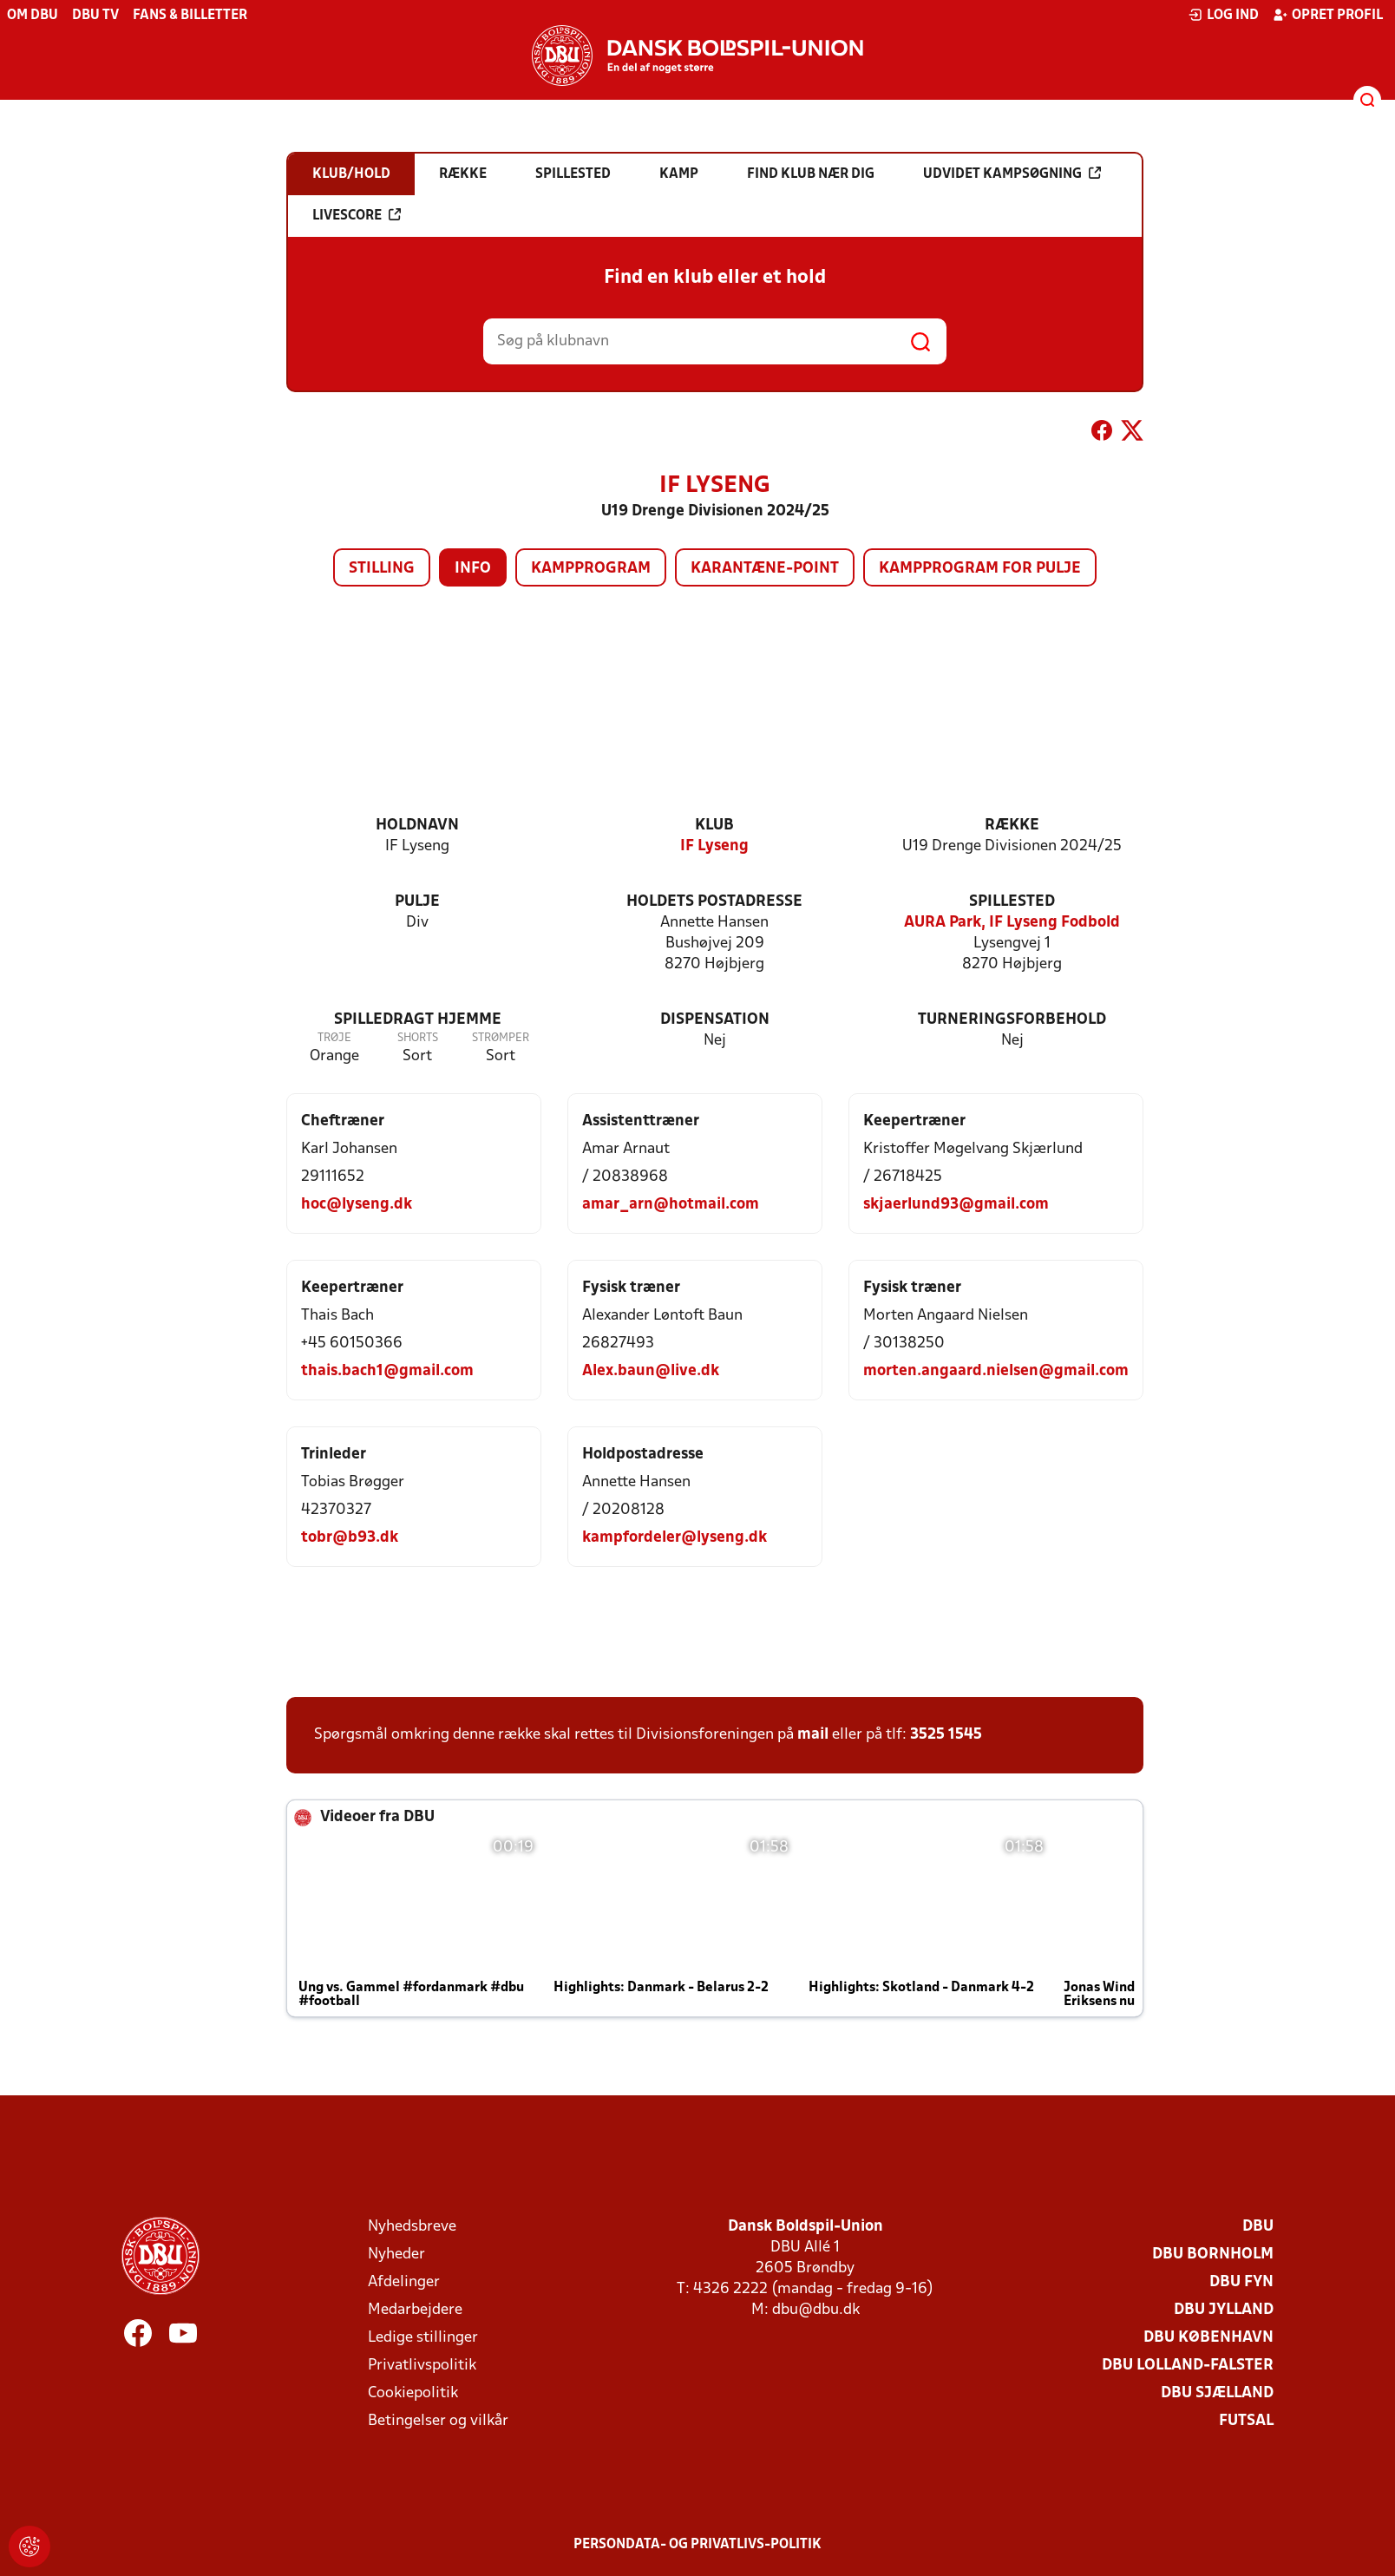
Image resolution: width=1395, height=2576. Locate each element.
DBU (1258, 2226)
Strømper (500, 1038)
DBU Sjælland (1217, 2393)
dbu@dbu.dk (816, 2310)
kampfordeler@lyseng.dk (674, 1538)
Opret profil (1328, 15)
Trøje (334, 1038)
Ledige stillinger (423, 2337)
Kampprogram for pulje (980, 568)
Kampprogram (591, 568)
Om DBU (32, 16)
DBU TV (95, 16)
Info (473, 568)
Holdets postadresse (714, 902)
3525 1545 (946, 1734)
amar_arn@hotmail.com (670, 1204)
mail (812, 1734)
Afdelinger (404, 2282)
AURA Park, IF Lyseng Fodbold (1012, 922)
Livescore (356, 215)
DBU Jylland (1224, 2310)
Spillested (1012, 902)
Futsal (1246, 2421)
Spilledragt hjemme (417, 1020)
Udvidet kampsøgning (1012, 173)
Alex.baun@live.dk (650, 1371)
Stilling (382, 568)
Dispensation (715, 1020)
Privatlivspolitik (422, 2365)
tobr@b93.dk (349, 1538)
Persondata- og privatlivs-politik (697, 2545)
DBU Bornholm (1213, 2254)
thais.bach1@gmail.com (387, 1371)
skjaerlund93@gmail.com (956, 1204)
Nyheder (396, 2254)
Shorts (417, 1038)
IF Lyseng (714, 846)
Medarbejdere (415, 2310)
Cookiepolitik (413, 2393)
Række (1012, 825)
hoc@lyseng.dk (356, 1204)
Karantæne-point (765, 568)
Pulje (417, 902)
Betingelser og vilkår (438, 2421)
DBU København (1208, 2337)
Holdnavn (417, 825)
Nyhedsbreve (412, 2226)
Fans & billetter (190, 16)
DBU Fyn (1241, 2282)
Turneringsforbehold (1012, 1020)
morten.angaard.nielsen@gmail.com (996, 1371)
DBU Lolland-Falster (1188, 2365)
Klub (714, 825)
